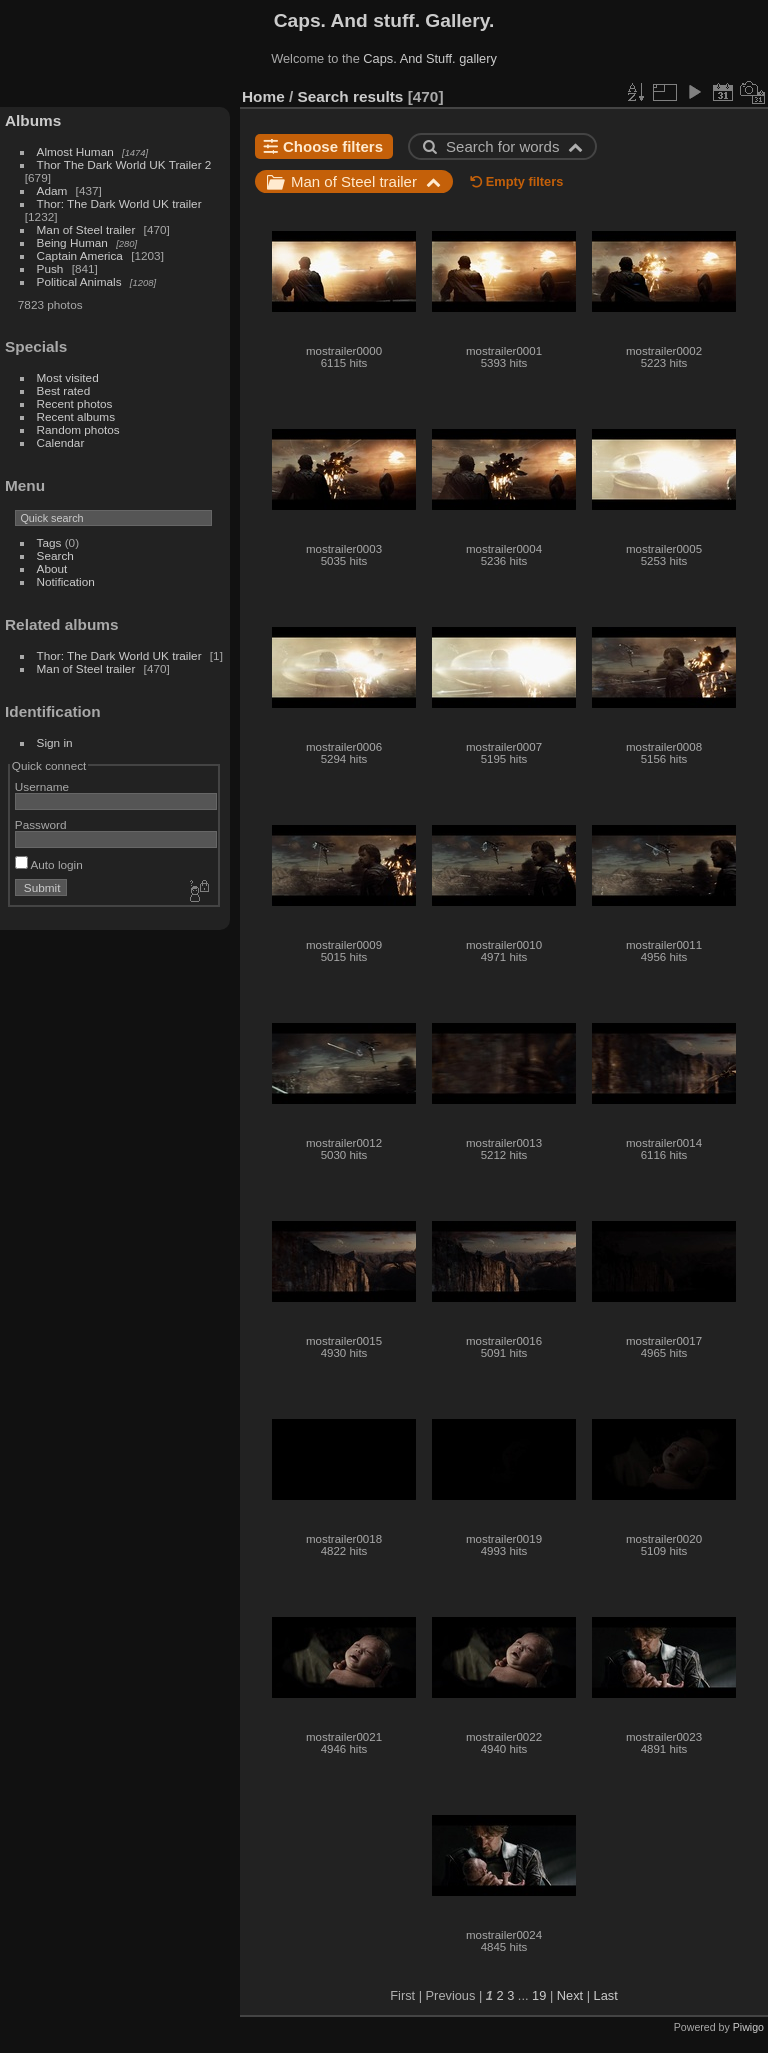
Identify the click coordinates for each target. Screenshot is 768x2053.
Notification (66, 581)
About (52, 568)
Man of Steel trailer (86, 229)
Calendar (61, 442)
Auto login (49, 864)
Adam (52, 190)
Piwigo (748, 2027)
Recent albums (76, 416)
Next (570, 1995)
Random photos (78, 429)
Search (55, 555)
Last (606, 1995)
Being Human (72, 242)
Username (42, 786)
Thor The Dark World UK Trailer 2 (124, 164)
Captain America (80, 255)
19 (539, 1995)
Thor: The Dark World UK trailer (119, 203)
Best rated (64, 390)
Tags (49, 542)
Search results (351, 96)
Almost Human (75, 151)
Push (50, 268)
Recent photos (75, 403)
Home (263, 96)
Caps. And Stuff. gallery (430, 58)
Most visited (68, 377)
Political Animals (79, 281)
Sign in (55, 742)
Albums (33, 120)
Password (41, 824)
